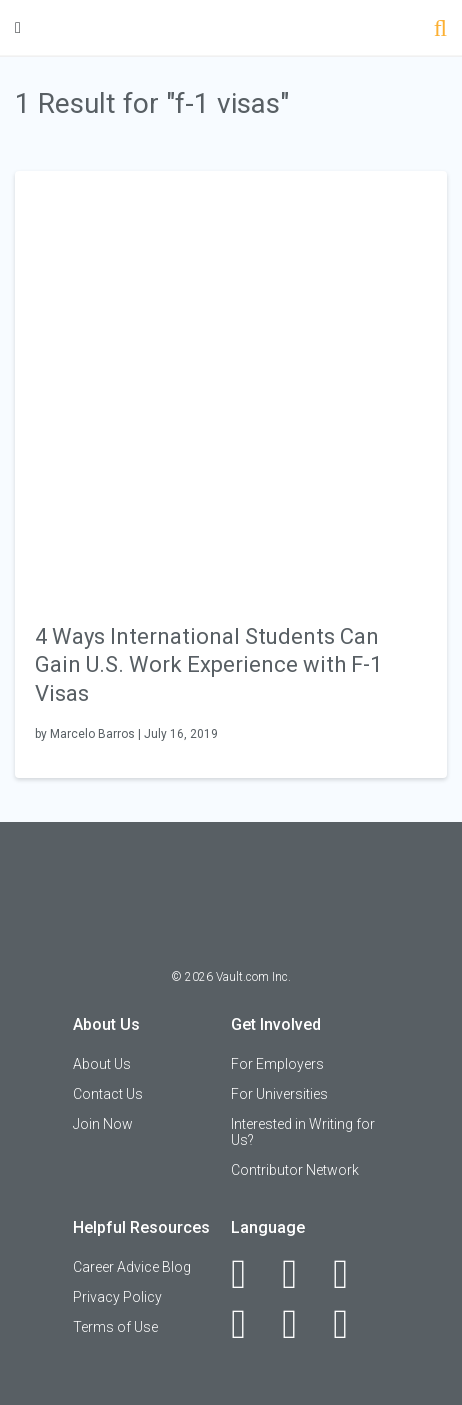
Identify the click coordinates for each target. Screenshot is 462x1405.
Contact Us (108, 1094)
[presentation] (231, 385)
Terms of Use (115, 1327)
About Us (102, 1064)
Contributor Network (295, 1170)
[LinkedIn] (300, 1274)
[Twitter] (351, 1274)
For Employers (277, 1064)
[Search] (440, 30)
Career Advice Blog (132, 1267)
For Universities (279, 1094)
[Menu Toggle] (18, 27)
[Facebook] (249, 1274)
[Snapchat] (351, 1324)
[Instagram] (249, 1324)
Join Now (103, 1124)
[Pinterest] (300, 1324)
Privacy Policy (117, 1297)
